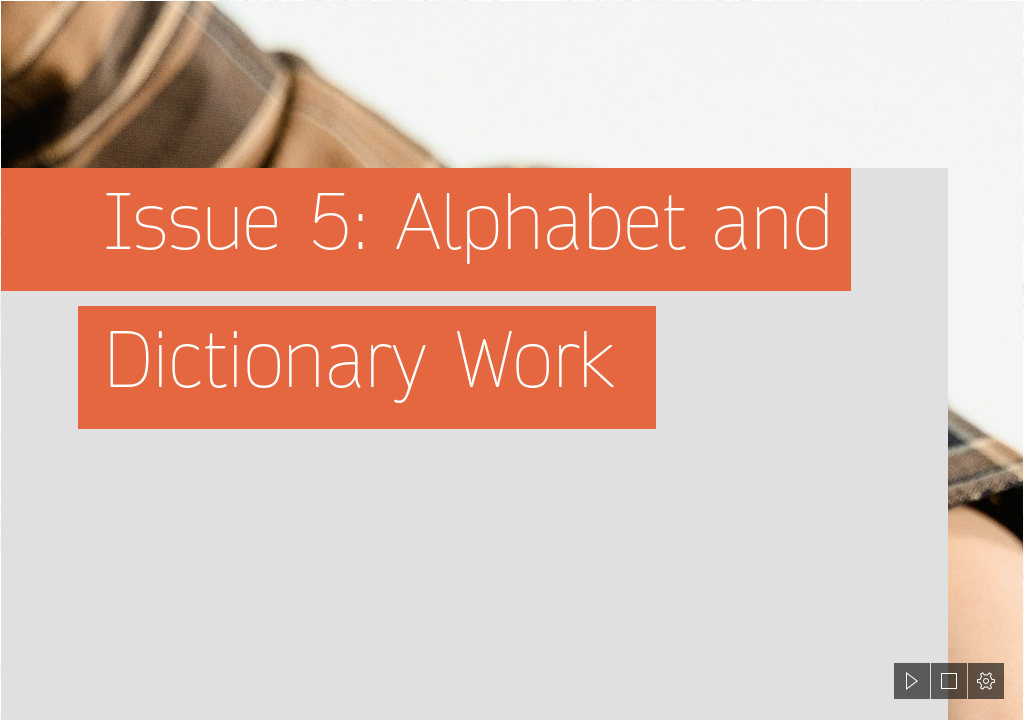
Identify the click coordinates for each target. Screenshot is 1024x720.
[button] (912, 681)
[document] (512, 360)
